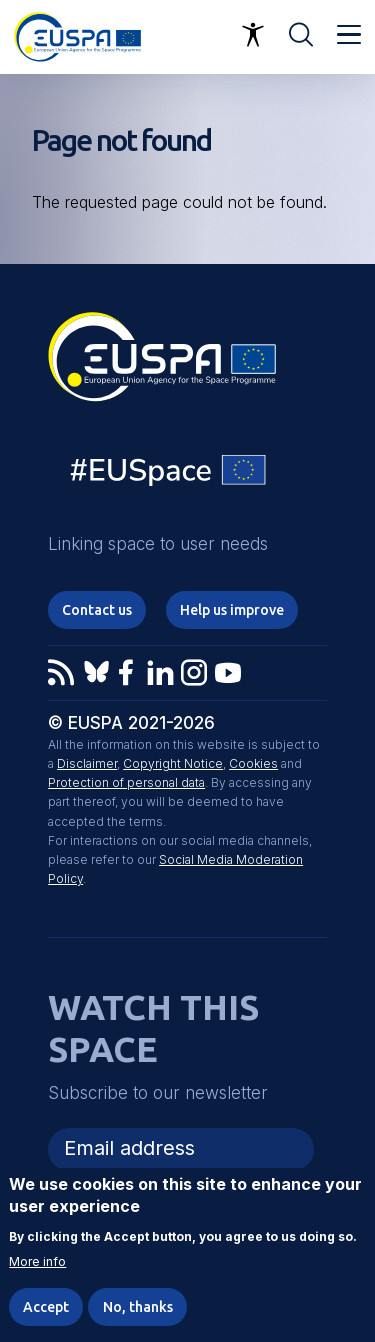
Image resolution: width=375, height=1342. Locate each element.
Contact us (97, 610)
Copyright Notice (173, 763)
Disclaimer (87, 763)
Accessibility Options (253, 35)
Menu (349, 35)
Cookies (253, 763)
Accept (46, 1307)
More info (37, 1262)
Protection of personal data (126, 782)
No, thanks (138, 1307)
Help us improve (232, 610)
